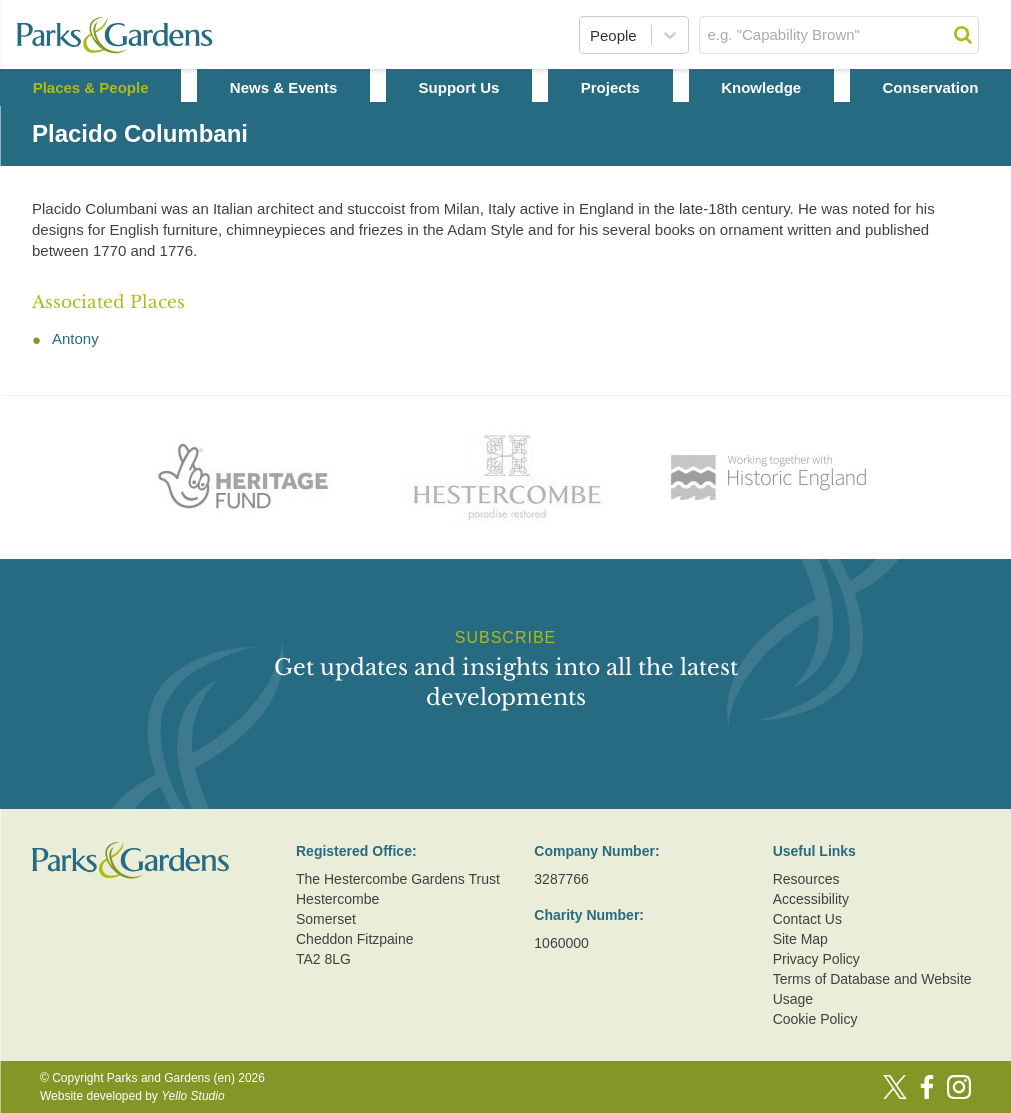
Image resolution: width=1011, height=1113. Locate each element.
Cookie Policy (815, 1019)
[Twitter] (895, 1087)
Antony (75, 338)
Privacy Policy (816, 959)
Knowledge (761, 87)
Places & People (91, 87)
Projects (610, 87)
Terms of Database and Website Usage (872, 989)
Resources (806, 879)
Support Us (459, 87)
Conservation (930, 87)
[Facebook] (927, 1087)
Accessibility (811, 899)
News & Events (284, 87)
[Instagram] (959, 1087)
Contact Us (807, 919)
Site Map (800, 939)
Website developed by (132, 1096)
